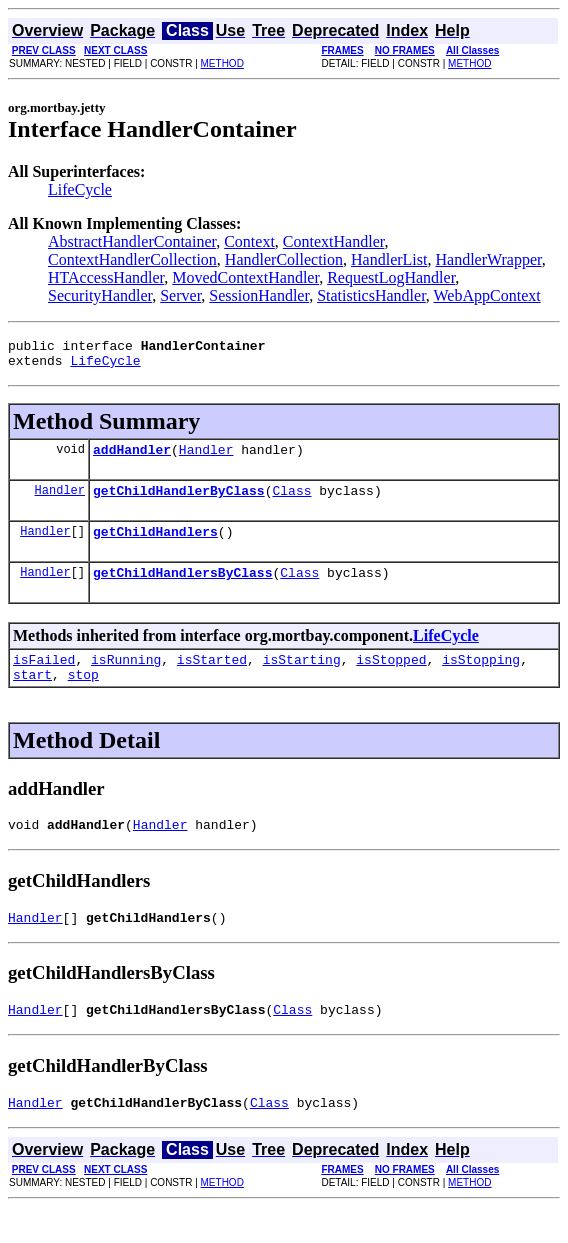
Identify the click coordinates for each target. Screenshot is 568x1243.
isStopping (481, 680)
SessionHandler (259, 295)
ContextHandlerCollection (132, 259)
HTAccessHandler (106, 277)
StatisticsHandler (371, 295)
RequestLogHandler (391, 277)
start (32, 698)
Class (291, 502)
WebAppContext (487, 295)
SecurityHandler (100, 295)
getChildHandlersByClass (182, 590)
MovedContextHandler (245, 277)
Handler (206, 458)
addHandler (132, 458)
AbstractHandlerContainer (132, 241)
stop (83, 698)
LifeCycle (80, 189)
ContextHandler (334, 241)
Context (249, 241)
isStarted (212, 680)
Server (180, 295)
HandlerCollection (284, 259)
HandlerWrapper (488, 259)
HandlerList (389, 259)
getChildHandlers (155, 546)
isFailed (44, 680)
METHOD (222, 63)
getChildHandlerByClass (179, 502)
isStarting (302, 680)
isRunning (126, 680)
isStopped (391, 680)
